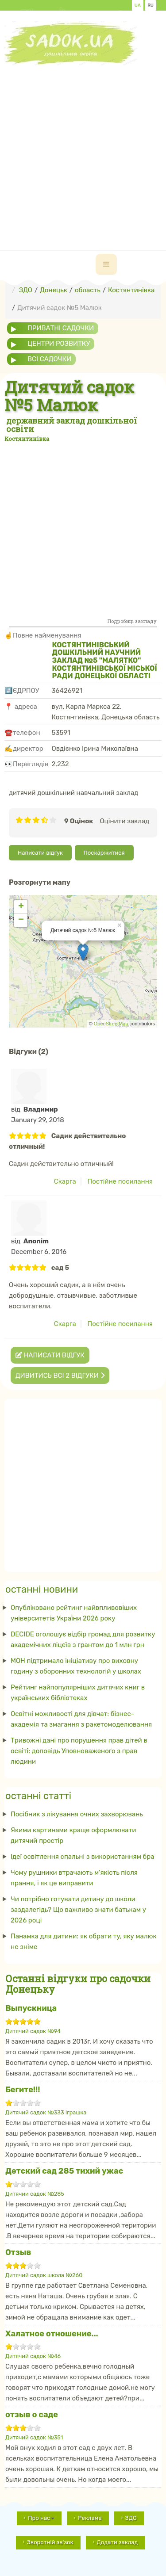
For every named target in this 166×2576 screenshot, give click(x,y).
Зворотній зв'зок (50, 2542)
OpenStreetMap (111, 1023)
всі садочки (49, 359)
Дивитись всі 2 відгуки (59, 1376)
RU (150, 5)
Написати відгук (40, 852)
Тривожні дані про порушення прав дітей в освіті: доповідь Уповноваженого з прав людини (79, 1751)
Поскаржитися (104, 852)
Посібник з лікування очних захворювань (77, 1814)
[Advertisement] (83, 148)
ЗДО (131, 2518)
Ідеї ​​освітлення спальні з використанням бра (82, 1857)
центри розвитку (58, 344)
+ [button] (21, 906)
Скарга (65, 1181)
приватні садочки (60, 328)
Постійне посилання (120, 1181)
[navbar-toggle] (106, 264)
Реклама (89, 2518)
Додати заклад (117, 2542)
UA (138, 5)
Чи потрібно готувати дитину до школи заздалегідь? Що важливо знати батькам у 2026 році (78, 1909)
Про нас (41, 2518)
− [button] (21, 920)
